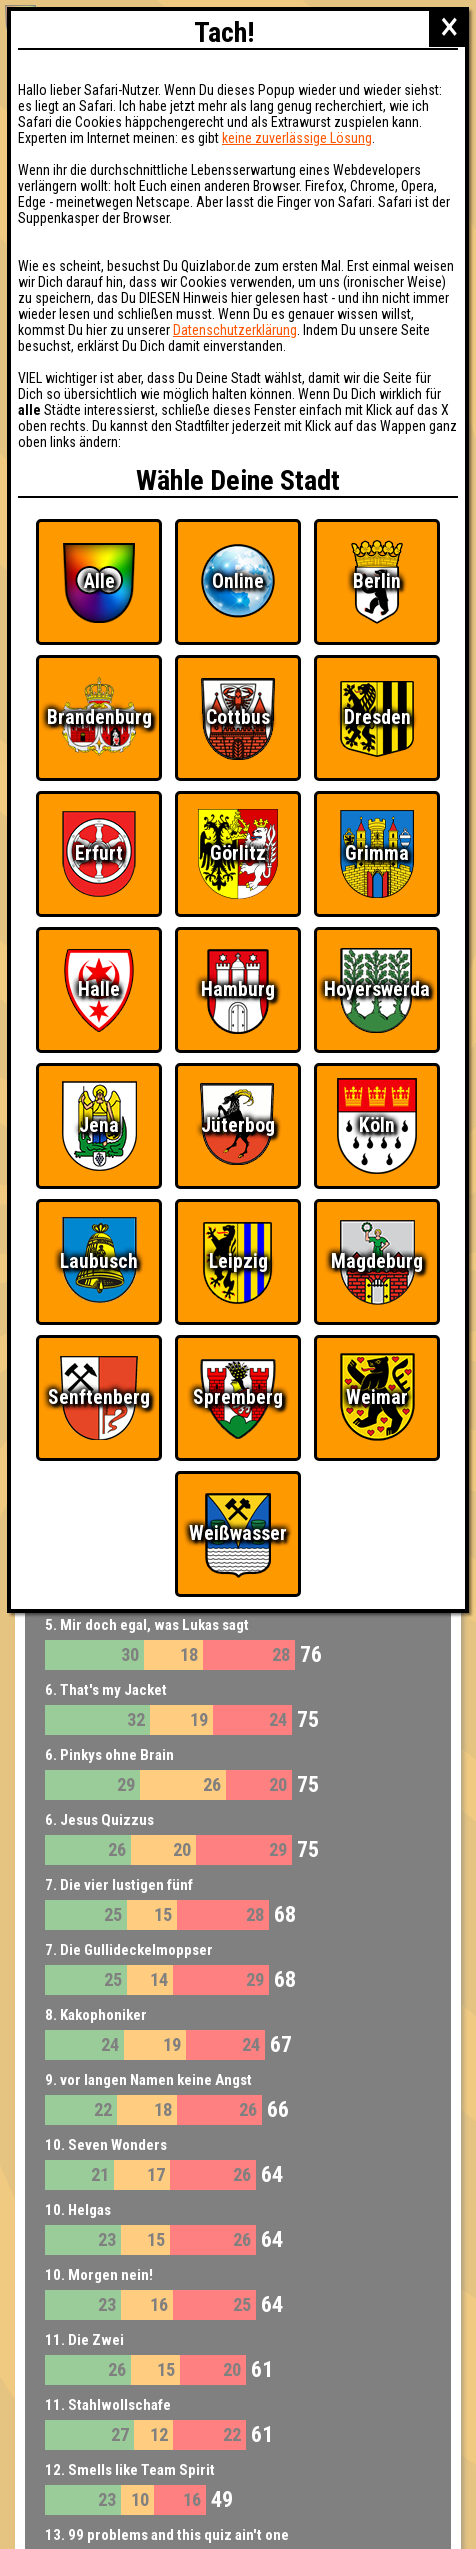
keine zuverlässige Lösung (297, 138)
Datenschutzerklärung (235, 330)
